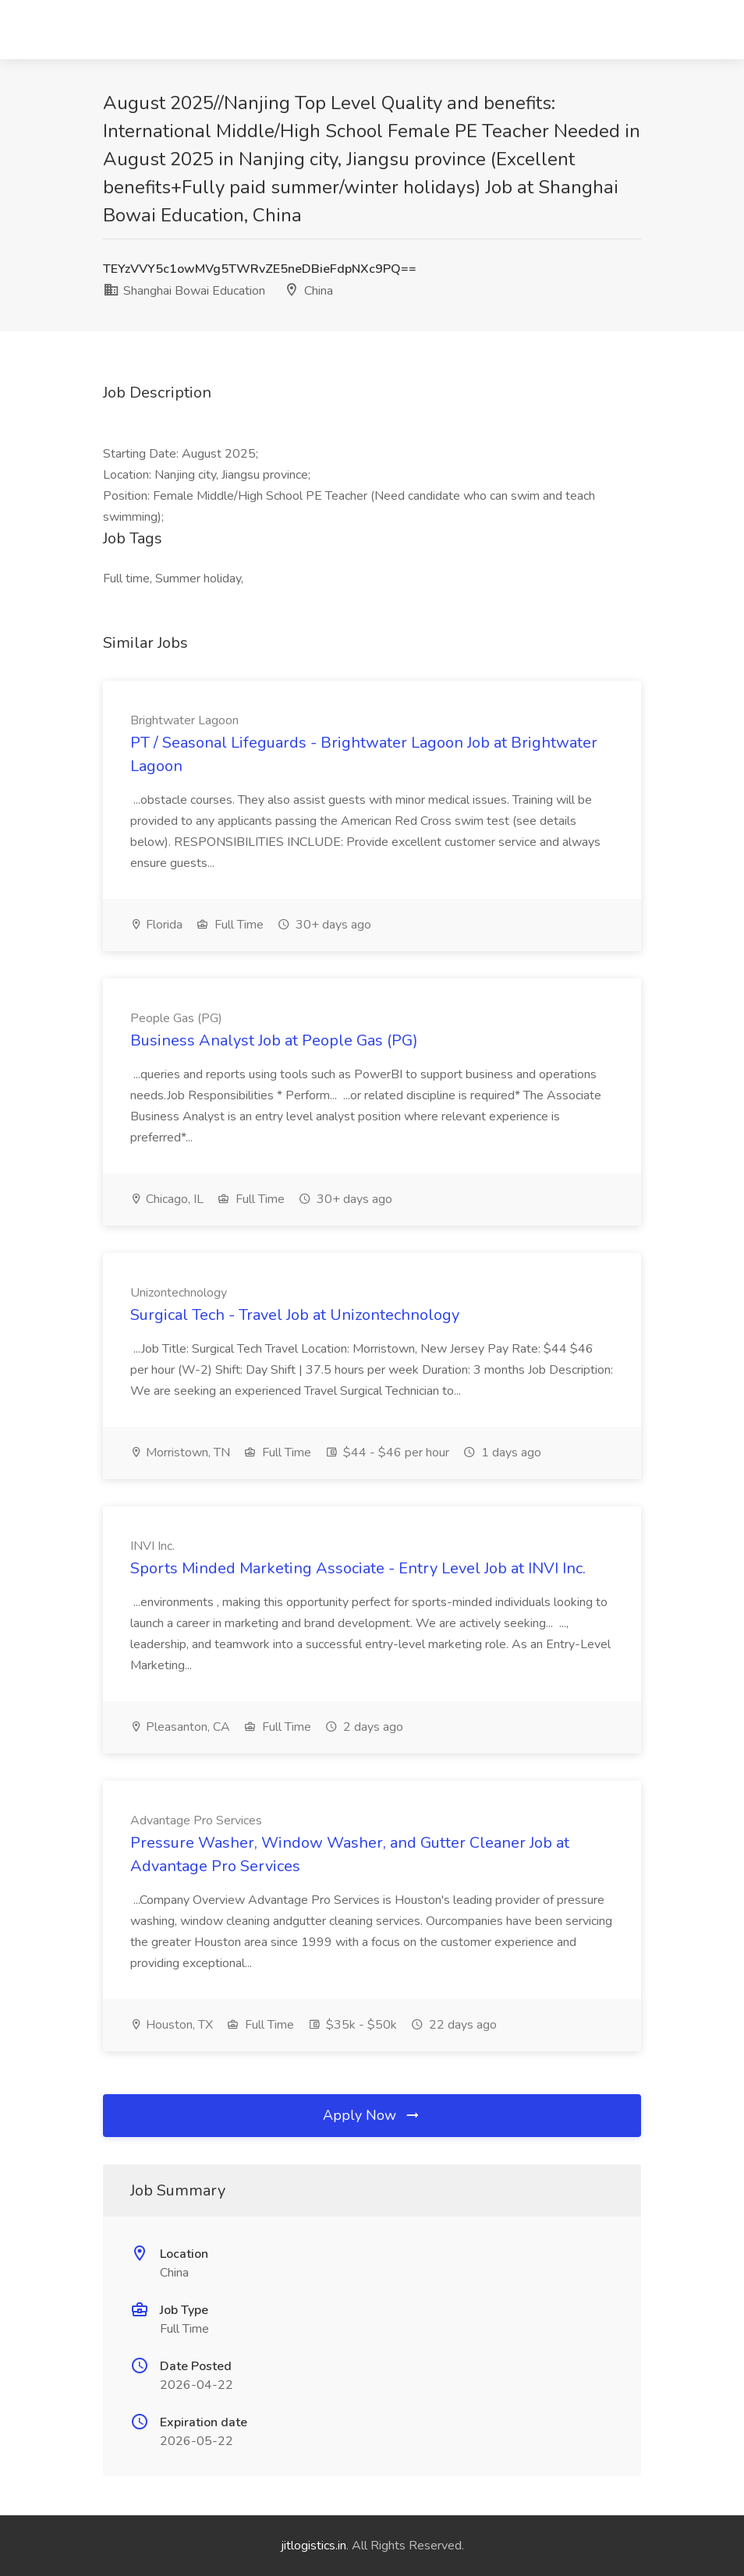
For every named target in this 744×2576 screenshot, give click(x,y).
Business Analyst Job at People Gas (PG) (274, 1040)
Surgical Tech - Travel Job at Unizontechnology (294, 1314)
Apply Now (372, 2115)
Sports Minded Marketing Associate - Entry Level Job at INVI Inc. (358, 1568)
